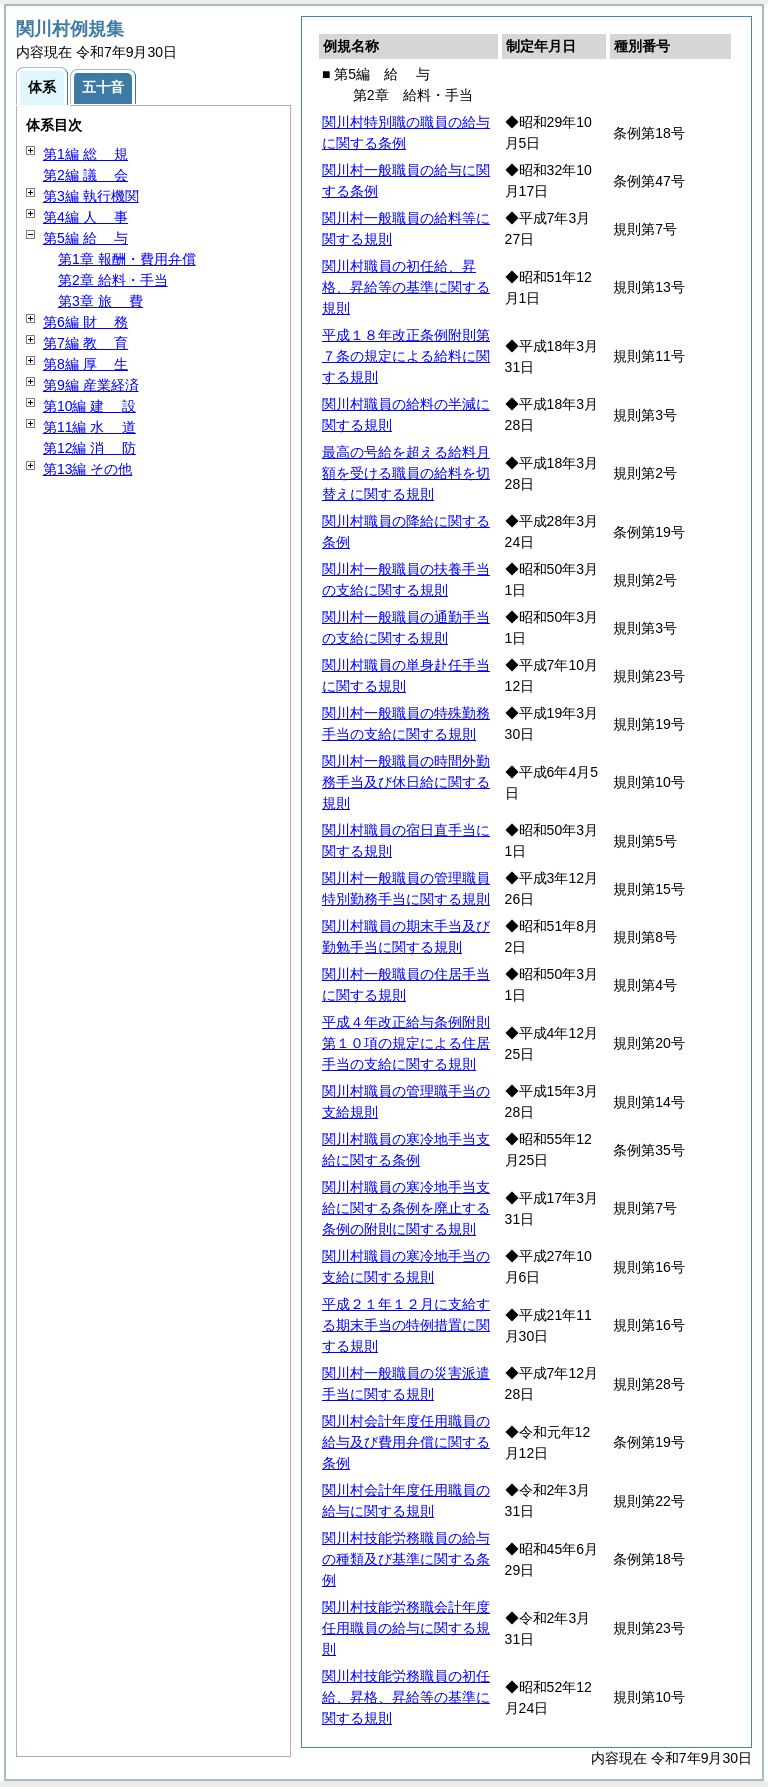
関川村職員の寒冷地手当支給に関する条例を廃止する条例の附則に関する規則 (406, 1208)
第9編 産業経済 (91, 385)
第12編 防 (89, 448)
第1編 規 (85, 154)
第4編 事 (85, 217)
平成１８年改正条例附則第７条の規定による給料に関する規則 (406, 356)
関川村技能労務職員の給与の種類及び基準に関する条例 (406, 1559)
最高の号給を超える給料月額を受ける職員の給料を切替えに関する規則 (406, 473)
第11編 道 (89, 427)
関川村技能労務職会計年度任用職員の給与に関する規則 (406, 1628)
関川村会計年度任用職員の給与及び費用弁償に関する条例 (406, 1442)
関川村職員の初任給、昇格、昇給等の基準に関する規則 (406, 287)
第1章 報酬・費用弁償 (127, 259)
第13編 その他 (87, 469)
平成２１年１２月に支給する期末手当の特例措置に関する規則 (406, 1325)
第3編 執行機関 (91, 196)
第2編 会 (85, 175)
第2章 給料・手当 (113, 280)
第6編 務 (85, 322)
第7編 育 (85, 343)
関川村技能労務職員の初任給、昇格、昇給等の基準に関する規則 (406, 1697)
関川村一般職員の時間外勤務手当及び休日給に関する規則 (406, 782)
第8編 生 (85, 364)
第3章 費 (100, 301)
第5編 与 (85, 238)
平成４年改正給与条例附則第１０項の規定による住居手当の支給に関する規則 (406, 1043)
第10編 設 (89, 406)
